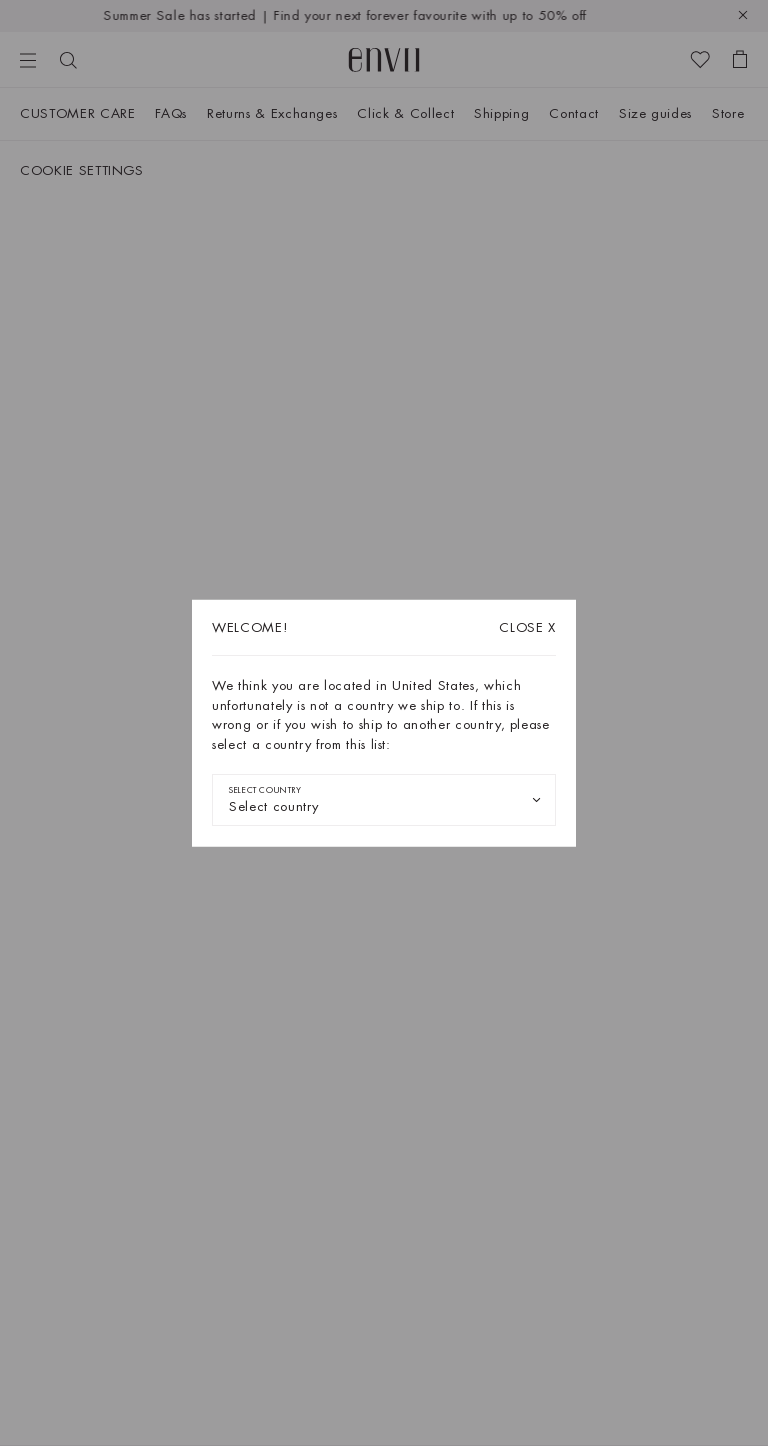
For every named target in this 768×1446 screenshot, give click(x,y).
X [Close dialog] (527, 627)
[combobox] (384, 800)
